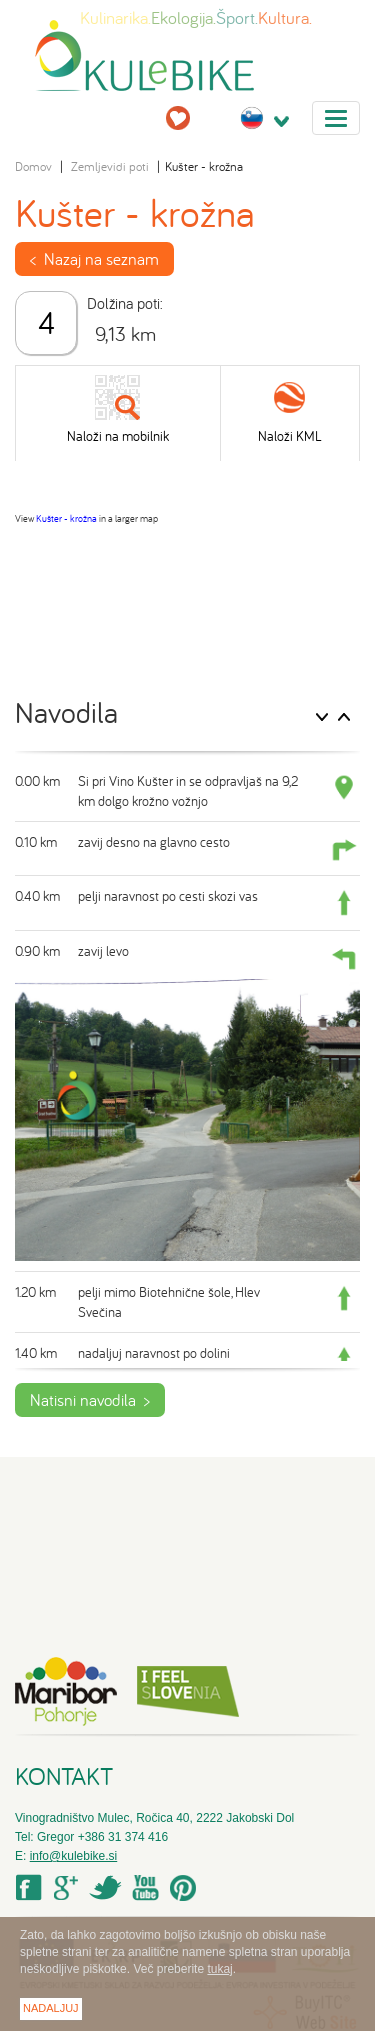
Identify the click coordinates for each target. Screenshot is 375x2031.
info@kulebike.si (74, 1856)
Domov (33, 166)
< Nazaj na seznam (94, 259)
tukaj (219, 1969)
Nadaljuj (51, 2008)
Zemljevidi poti (110, 166)
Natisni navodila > (90, 1400)
